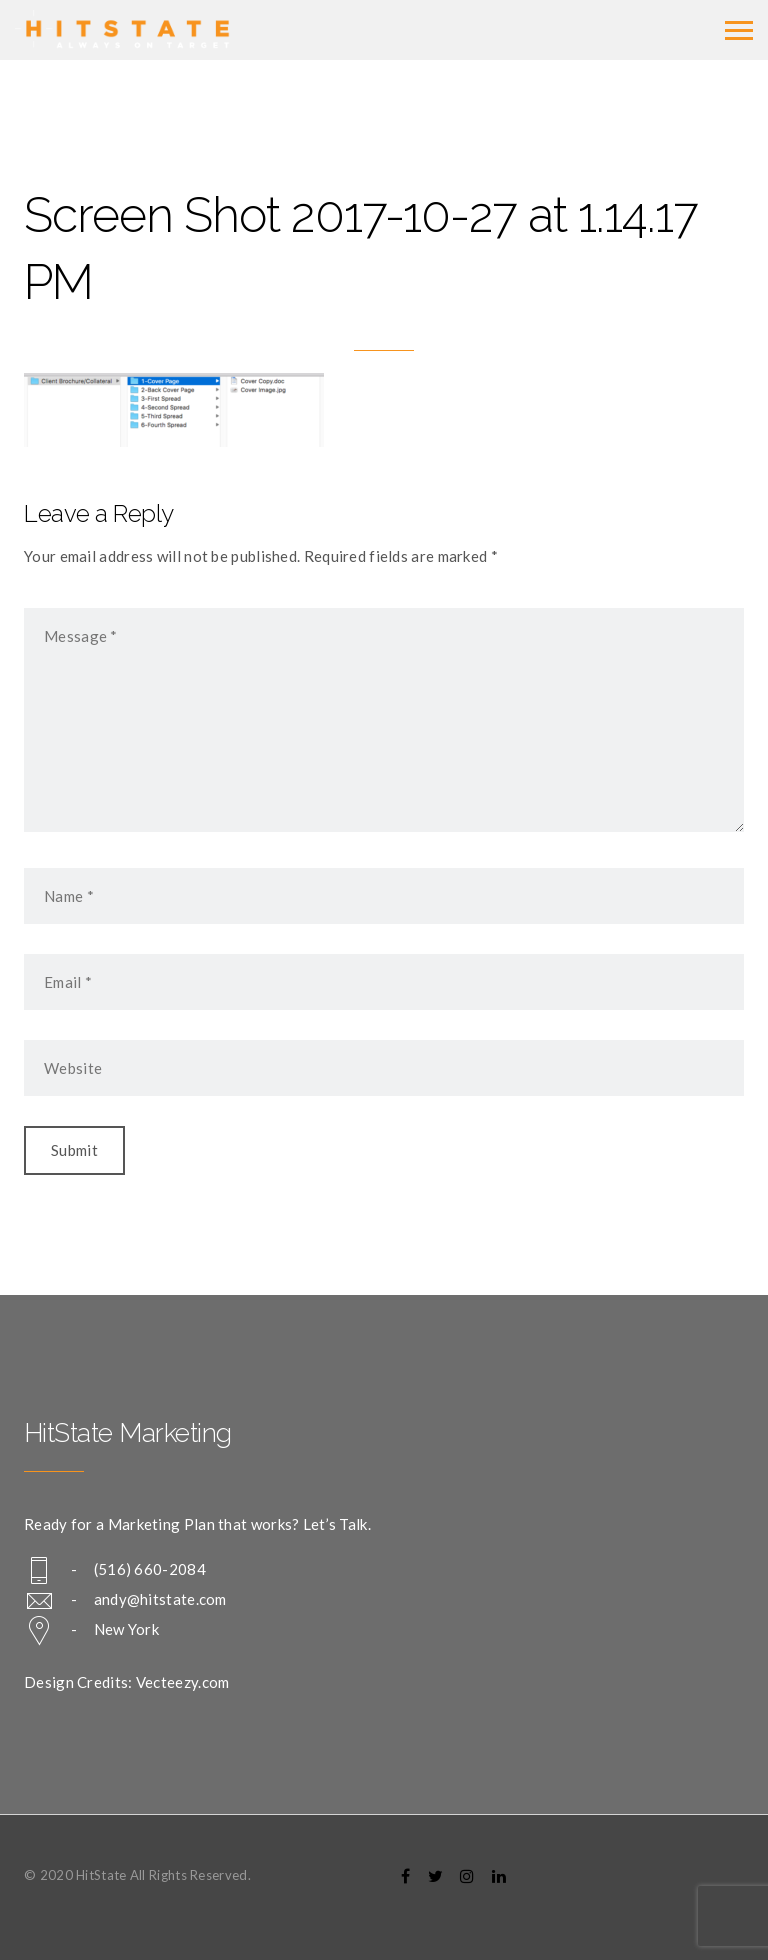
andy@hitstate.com (160, 1599)
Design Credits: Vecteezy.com (126, 1682)
